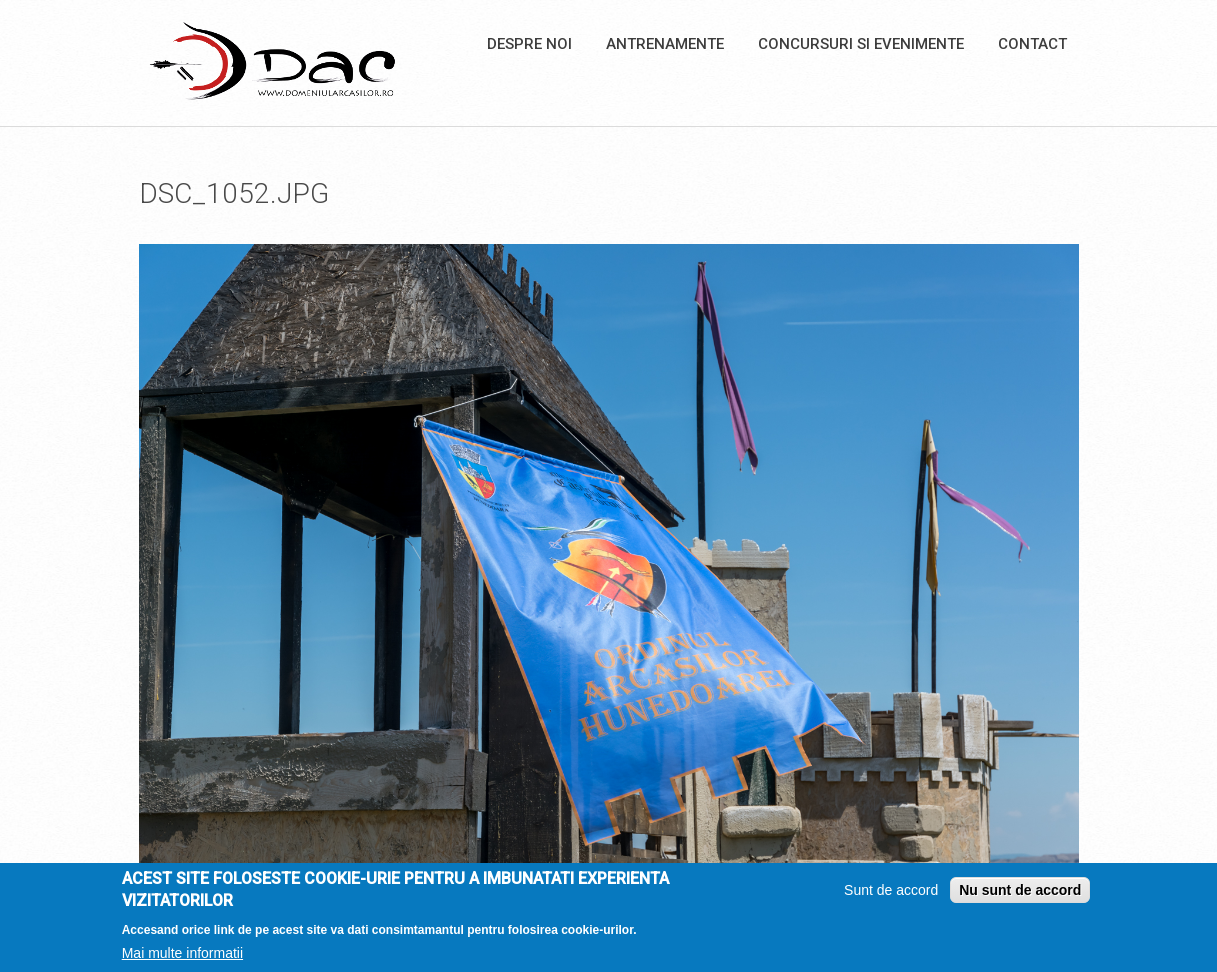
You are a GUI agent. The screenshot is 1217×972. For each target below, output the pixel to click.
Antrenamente (665, 44)
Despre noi (529, 44)
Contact (1032, 44)
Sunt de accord (891, 896)
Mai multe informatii (182, 959)
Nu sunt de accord (1020, 896)
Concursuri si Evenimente (861, 44)
